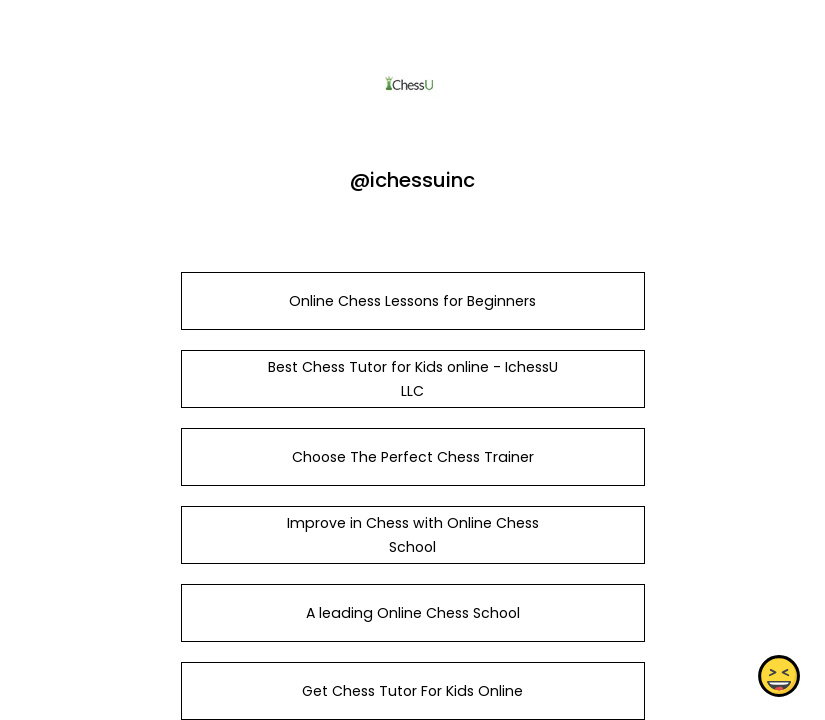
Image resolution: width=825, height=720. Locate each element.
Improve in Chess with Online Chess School (412, 535)
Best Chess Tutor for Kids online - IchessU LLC (412, 379)
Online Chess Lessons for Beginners (412, 301)
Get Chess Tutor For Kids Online (412, 691)
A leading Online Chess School (412, 613)
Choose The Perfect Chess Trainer (412, 457)
